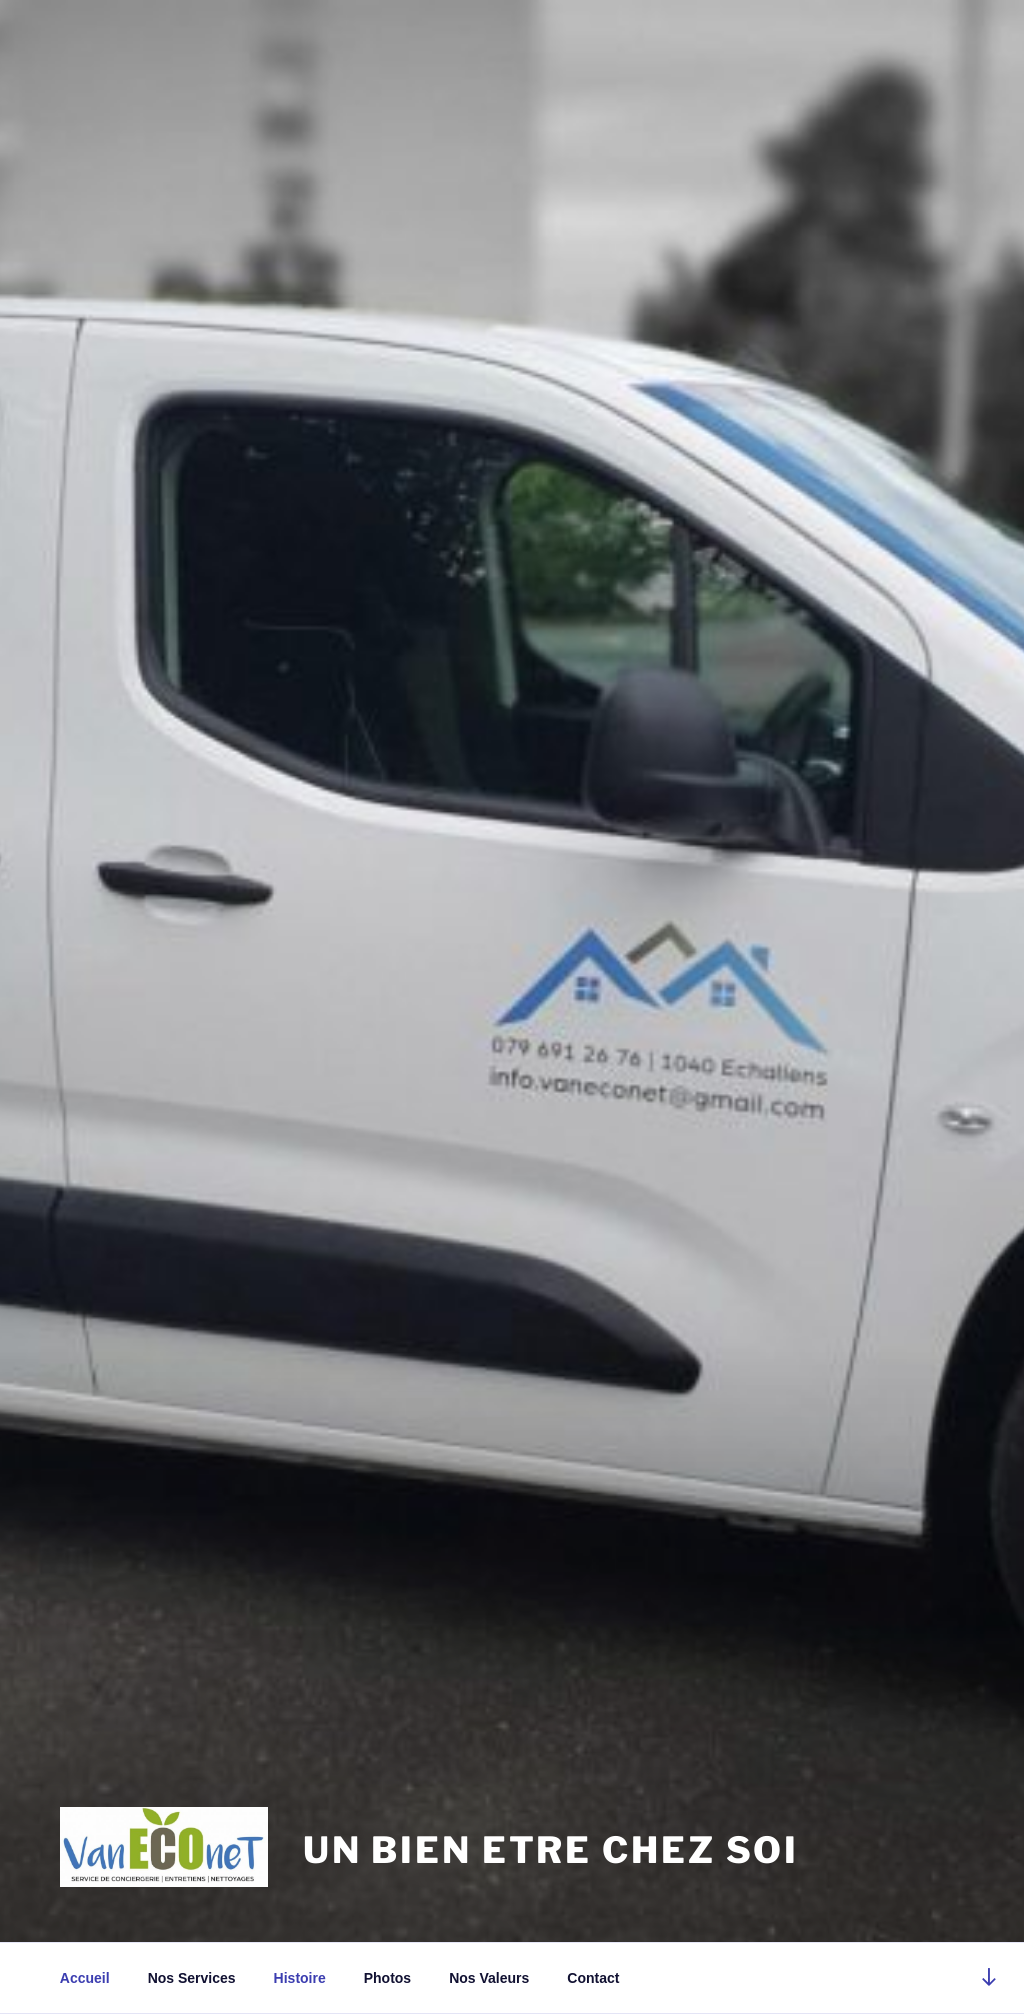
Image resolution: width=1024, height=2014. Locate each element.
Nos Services (192, 1978)
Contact (593, 1978)
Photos (387, 1978)
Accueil (85, 1978)
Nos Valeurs (489, 1978)
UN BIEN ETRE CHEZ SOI (551, 1850)
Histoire (300, 1978)
